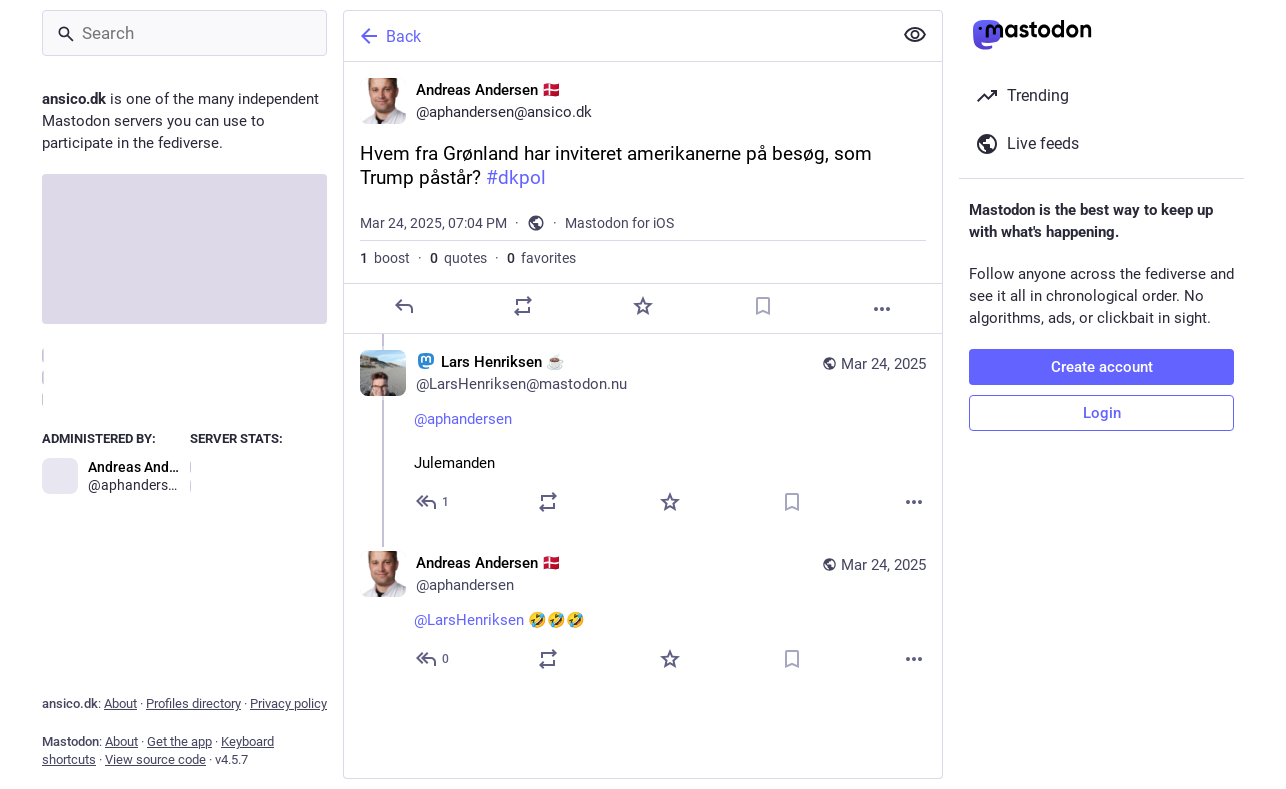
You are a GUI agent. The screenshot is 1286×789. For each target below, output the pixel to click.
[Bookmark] (763, 306)
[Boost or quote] (523, 306)
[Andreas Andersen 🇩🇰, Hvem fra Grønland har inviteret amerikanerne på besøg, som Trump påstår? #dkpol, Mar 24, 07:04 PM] (643, 198)
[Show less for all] (915, 35)
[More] (882, 309)
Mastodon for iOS (619, 223)
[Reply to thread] (433, 502)
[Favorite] (643, 306)
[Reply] (404, 306)
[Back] (616, 36)
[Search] (184, 33)
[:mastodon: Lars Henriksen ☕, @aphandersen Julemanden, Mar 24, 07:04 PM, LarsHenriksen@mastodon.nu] (643, 434)
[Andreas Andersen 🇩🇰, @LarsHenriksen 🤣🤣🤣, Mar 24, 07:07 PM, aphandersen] (643, 613)
